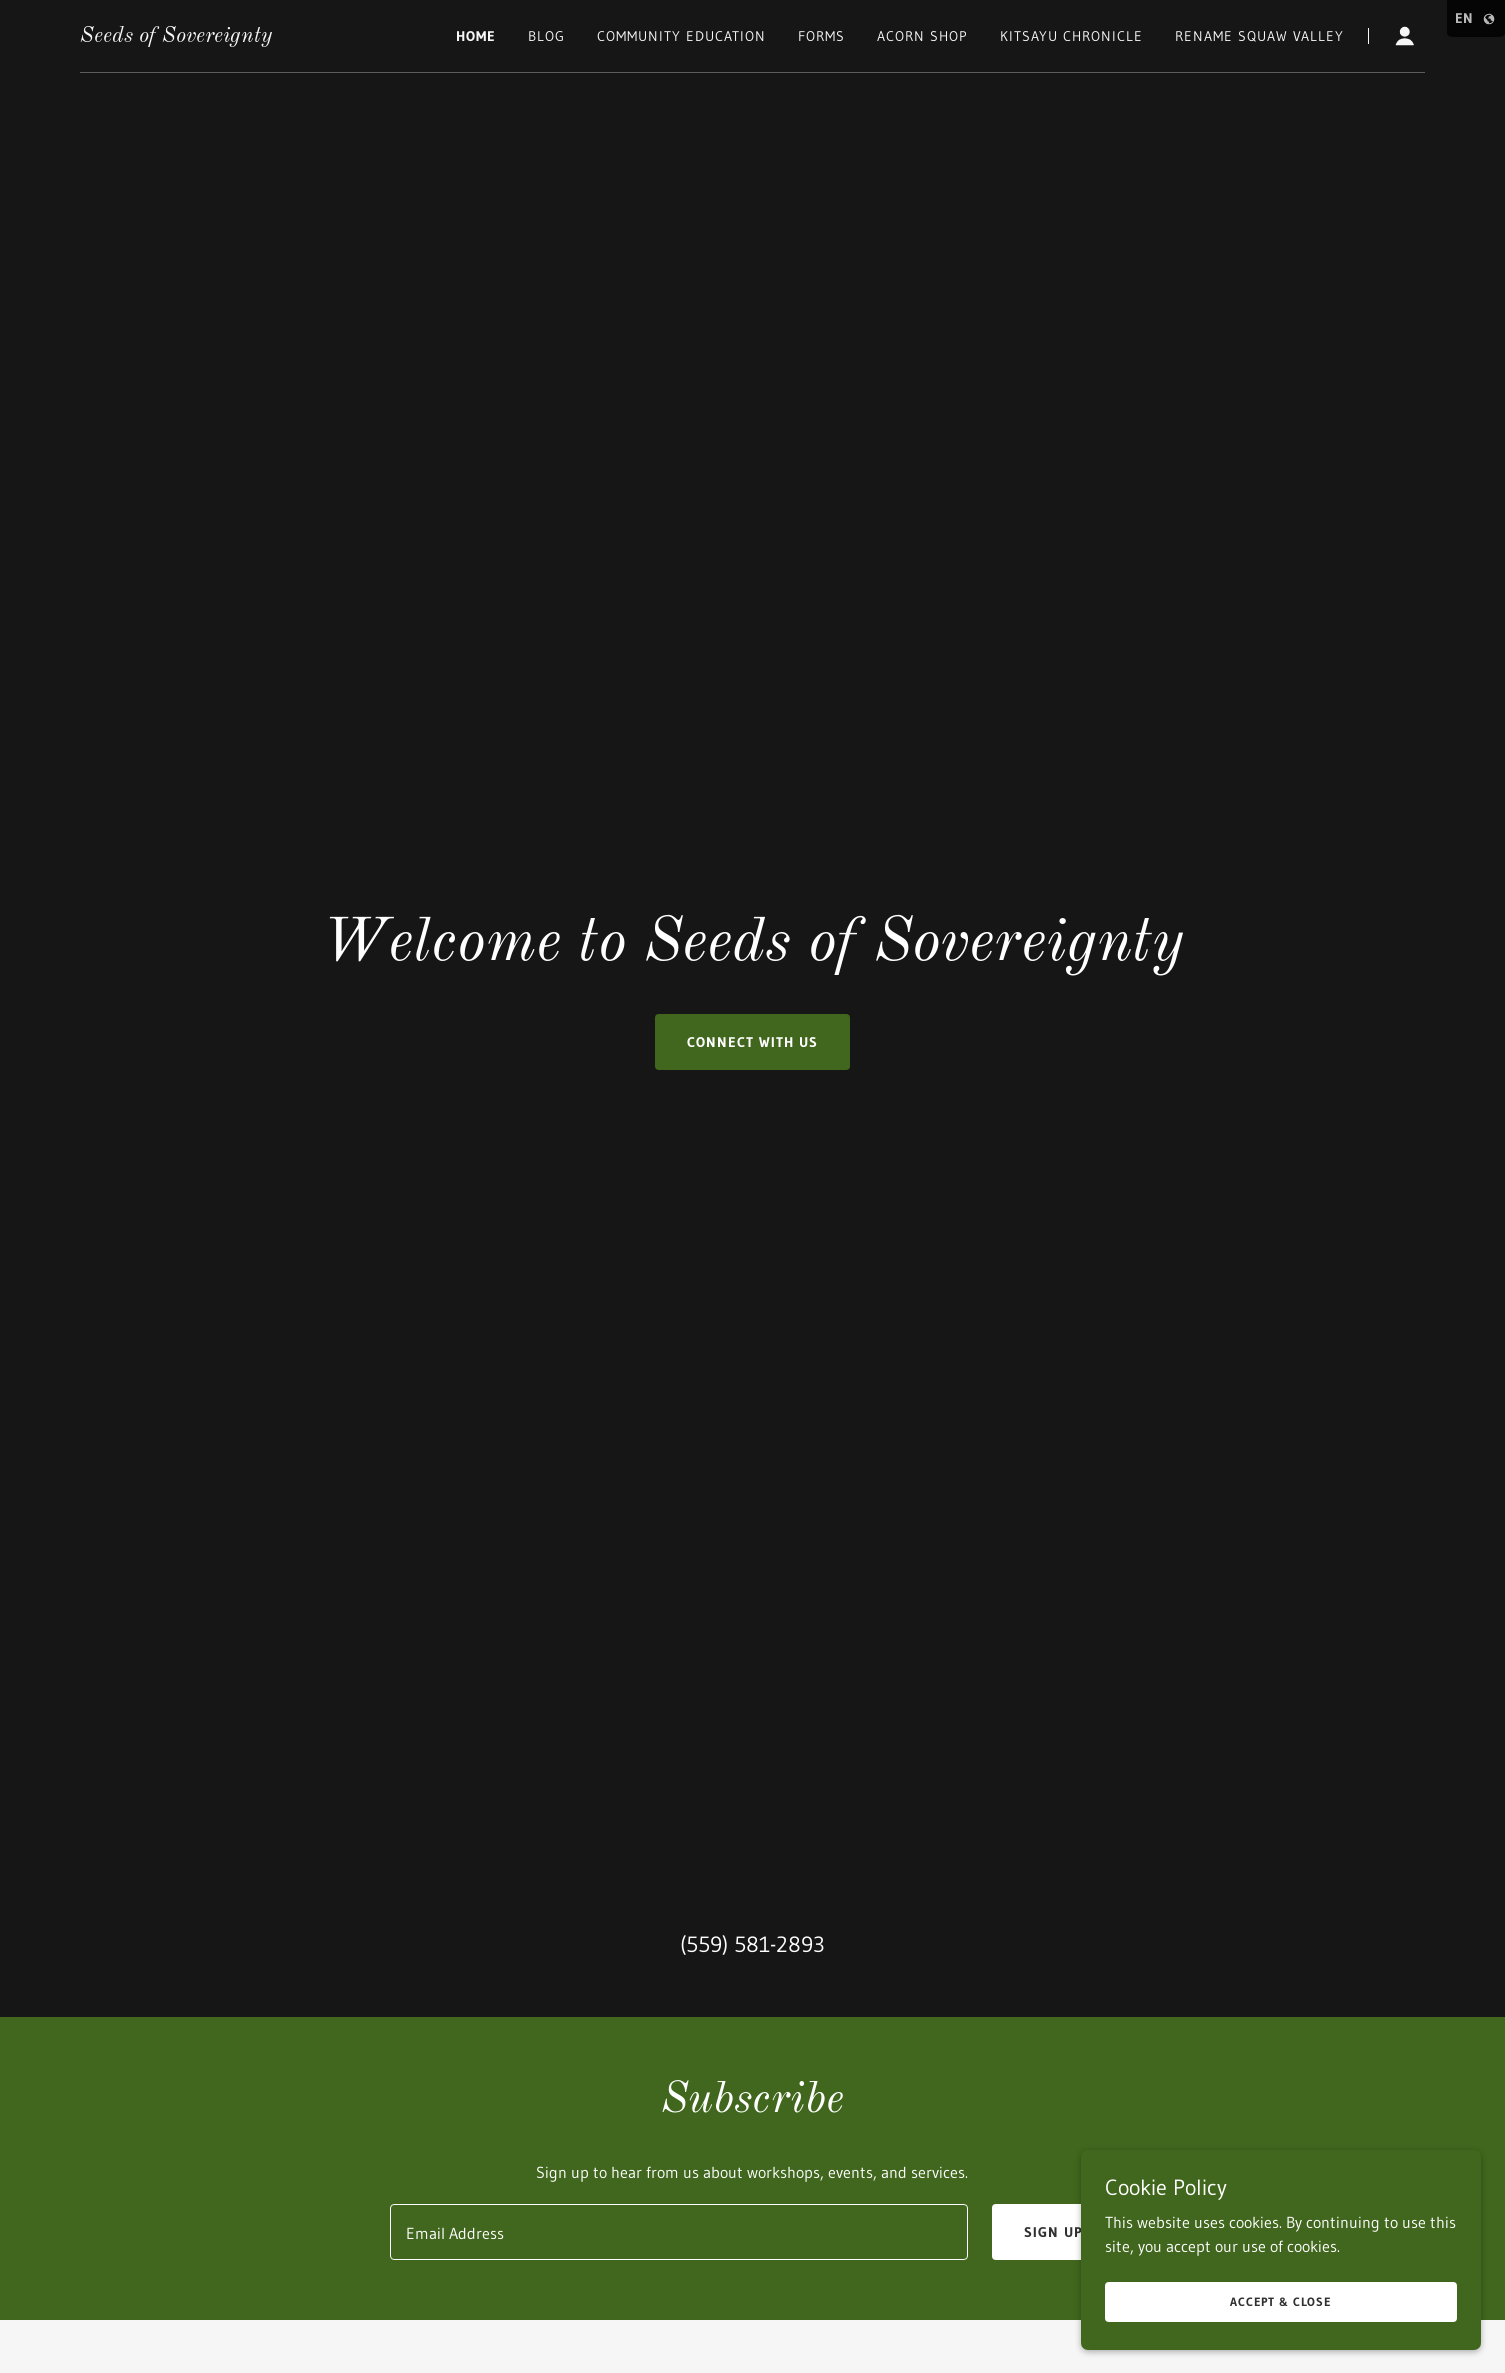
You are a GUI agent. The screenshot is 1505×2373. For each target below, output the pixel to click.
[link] (176, 36)
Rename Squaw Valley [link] (1259, 36)
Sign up (1053, 2232)
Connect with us (752, 1042)
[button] (1405, 36)
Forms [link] (821, 36)
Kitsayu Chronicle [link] (1071, 36)
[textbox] (679, 2232)
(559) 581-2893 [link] (752, 1944)
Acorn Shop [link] (922, 36)
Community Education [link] (681, 36)
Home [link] (476, 36)
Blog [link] (546, 36)
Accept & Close (1281, 2301)
